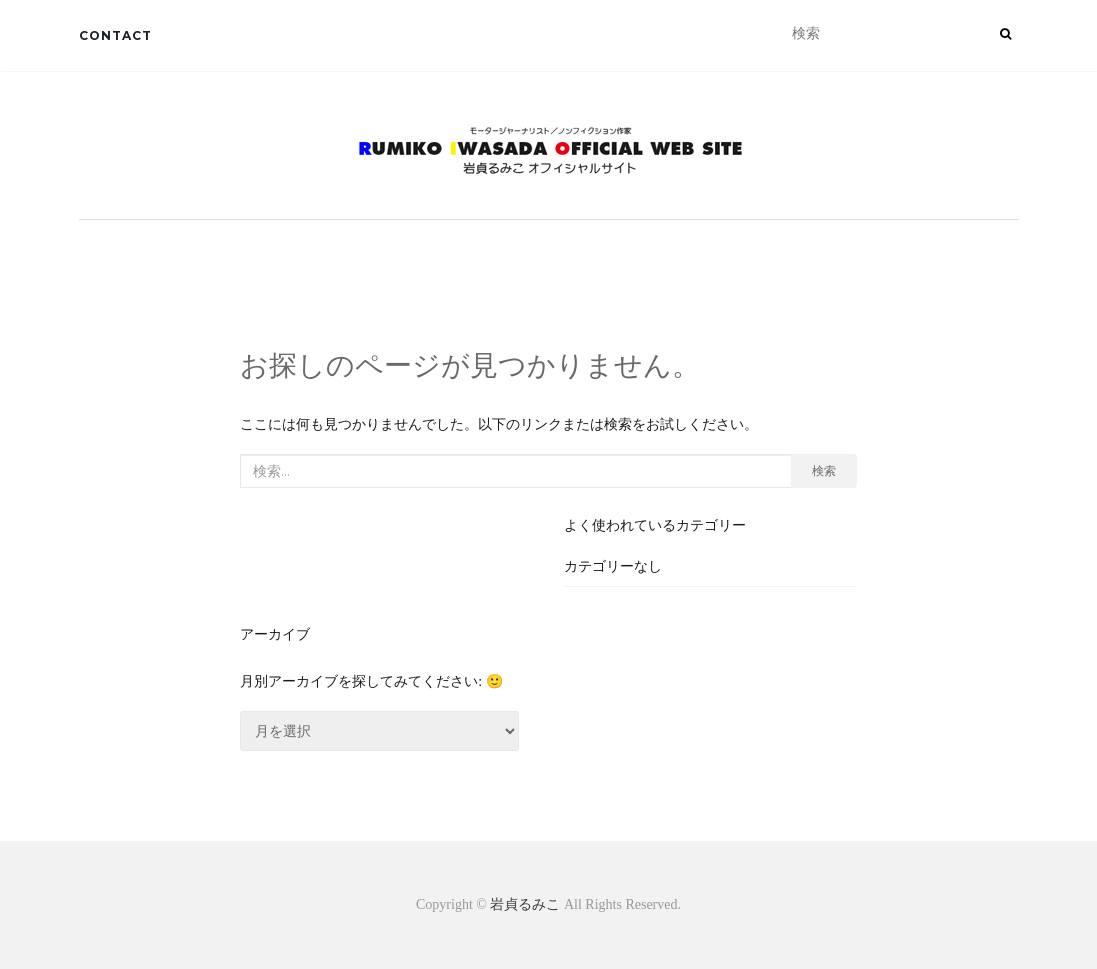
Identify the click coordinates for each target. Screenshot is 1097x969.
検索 (824, 470)
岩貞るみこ (527, 904)
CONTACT (115, 35)
